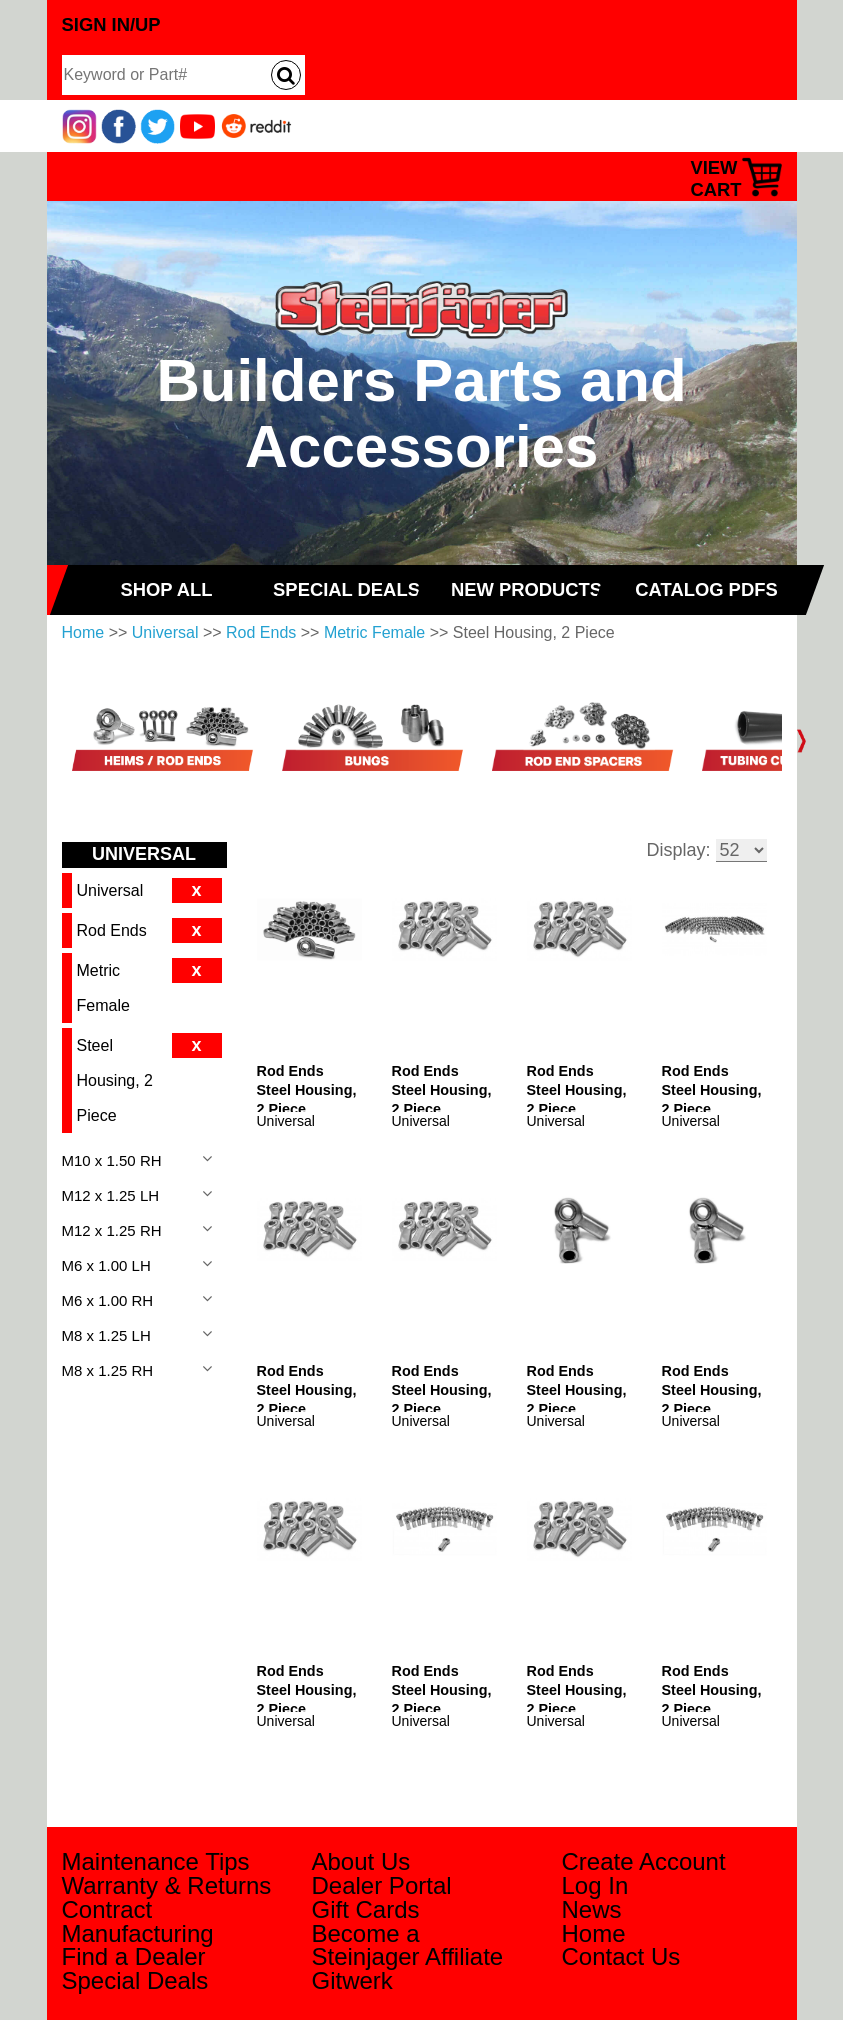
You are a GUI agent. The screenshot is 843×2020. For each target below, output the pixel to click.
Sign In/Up (111, 24)
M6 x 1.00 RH (108, 1300)
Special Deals (135, 1980)
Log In (595, 1885)
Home (83, 632)
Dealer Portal (382, 1885)
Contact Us (621, 1956)
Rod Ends (261, 632)
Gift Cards (366, 1909)
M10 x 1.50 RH (112, 1160)
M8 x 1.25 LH (106, 1335)
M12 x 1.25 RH (112, 1230)
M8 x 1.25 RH (108, 1370)
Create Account (644, 1861)
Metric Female (374, 632)
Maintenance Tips (156, 1861)
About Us (361, 1861)
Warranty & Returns (167, 1885)
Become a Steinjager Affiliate (408, 1945)
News (592, 1909)
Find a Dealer (134, 1956)
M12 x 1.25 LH (111, 1195)
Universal (165, 632)
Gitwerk (352, 1980)
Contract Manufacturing (138, 1921)
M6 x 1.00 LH (106, 1265)
